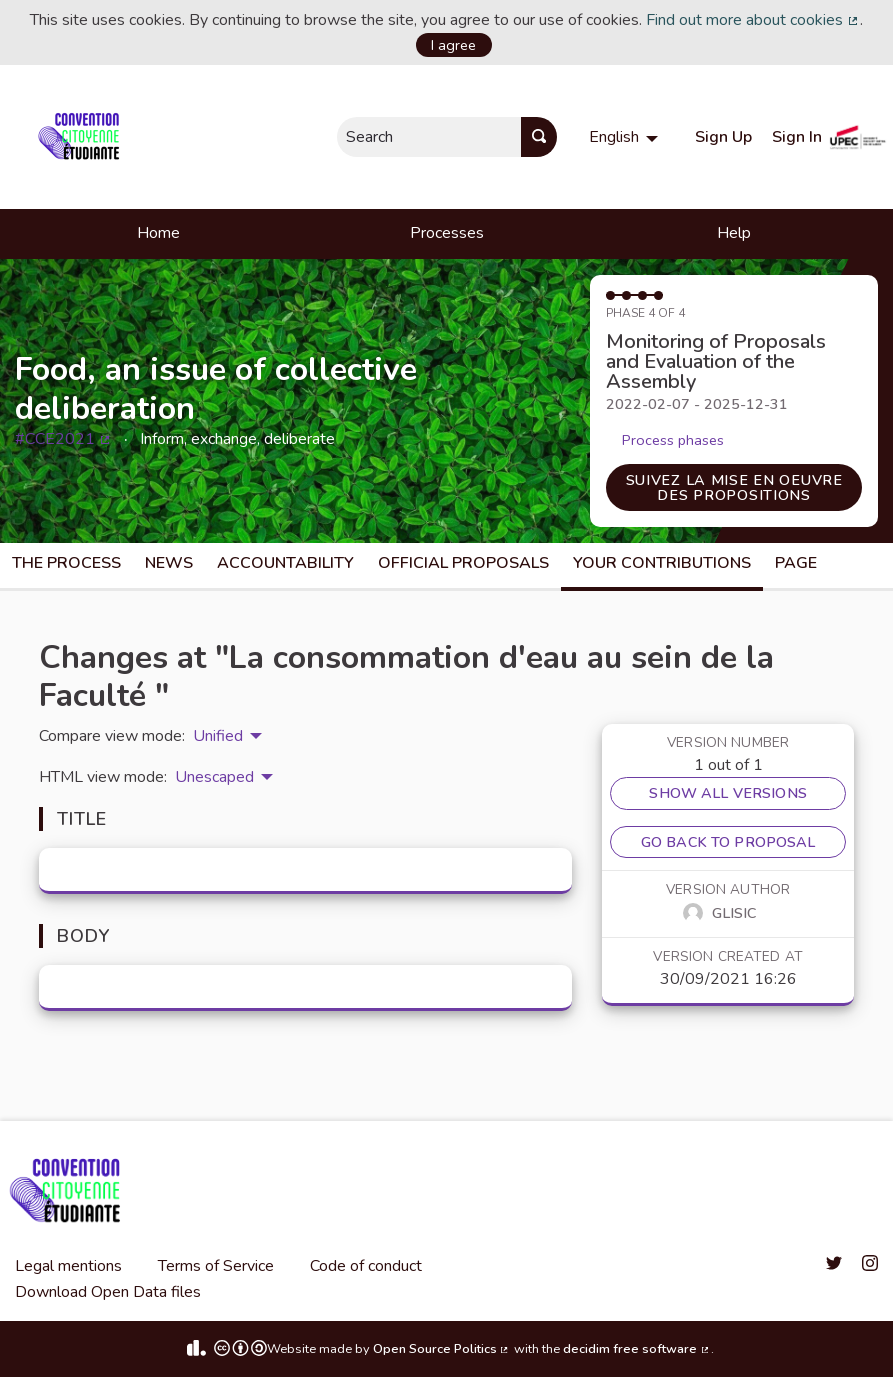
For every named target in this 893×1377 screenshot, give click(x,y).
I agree (453, 45)
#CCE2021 (63, 439)
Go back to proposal (728, 842)
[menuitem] (626, 137)
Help (734, 233)
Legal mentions (68, 1266)
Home (158, 233)
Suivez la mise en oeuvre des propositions (734, 487)
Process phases (673, 440)
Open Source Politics (442, 1349)
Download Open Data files (108, 1292)
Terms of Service (216, 1266)
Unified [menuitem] (218, 736)
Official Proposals (463, 563)
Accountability (285, 563)
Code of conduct (366, 1266)
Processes (447, 233)
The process (66, 563)
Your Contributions (662, 563)
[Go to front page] (82, 137)
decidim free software (637, 1349)
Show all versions (727, 793)
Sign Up (723, 137)
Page (796, 563)
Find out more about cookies (753, 20)
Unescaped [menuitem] (214, 777)
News (169, 563)
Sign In (797, 137)
